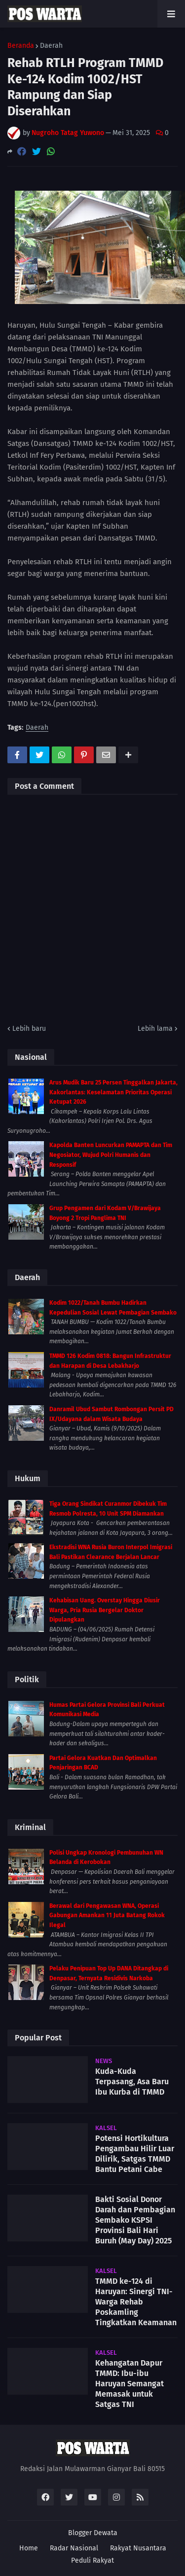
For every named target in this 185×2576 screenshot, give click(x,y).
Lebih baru (29, 1028)
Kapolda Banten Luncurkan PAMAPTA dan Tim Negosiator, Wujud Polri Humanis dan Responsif (110, 1155)
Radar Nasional (74, 2548)
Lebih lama (155, 1028)
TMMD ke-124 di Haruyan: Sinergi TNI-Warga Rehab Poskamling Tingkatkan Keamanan (136, 2301)
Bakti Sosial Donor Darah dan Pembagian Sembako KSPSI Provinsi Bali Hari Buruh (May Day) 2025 (135, 2220)
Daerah (51, 45)
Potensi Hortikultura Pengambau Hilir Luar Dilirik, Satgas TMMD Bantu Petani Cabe (134, 2153)
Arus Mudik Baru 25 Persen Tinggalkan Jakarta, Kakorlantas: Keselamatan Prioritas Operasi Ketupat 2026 (113, 1092)
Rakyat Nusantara (138, 2548)
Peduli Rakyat (92, 2560)
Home (28, 2548)
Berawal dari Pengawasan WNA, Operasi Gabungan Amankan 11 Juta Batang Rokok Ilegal (107, 1915)
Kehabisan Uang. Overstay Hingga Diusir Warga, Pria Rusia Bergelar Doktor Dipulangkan (104, 1610)
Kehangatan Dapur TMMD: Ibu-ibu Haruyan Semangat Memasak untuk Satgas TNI (129, 2383)
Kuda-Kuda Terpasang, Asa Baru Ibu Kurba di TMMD (132, 2082)
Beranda (20, 45)
